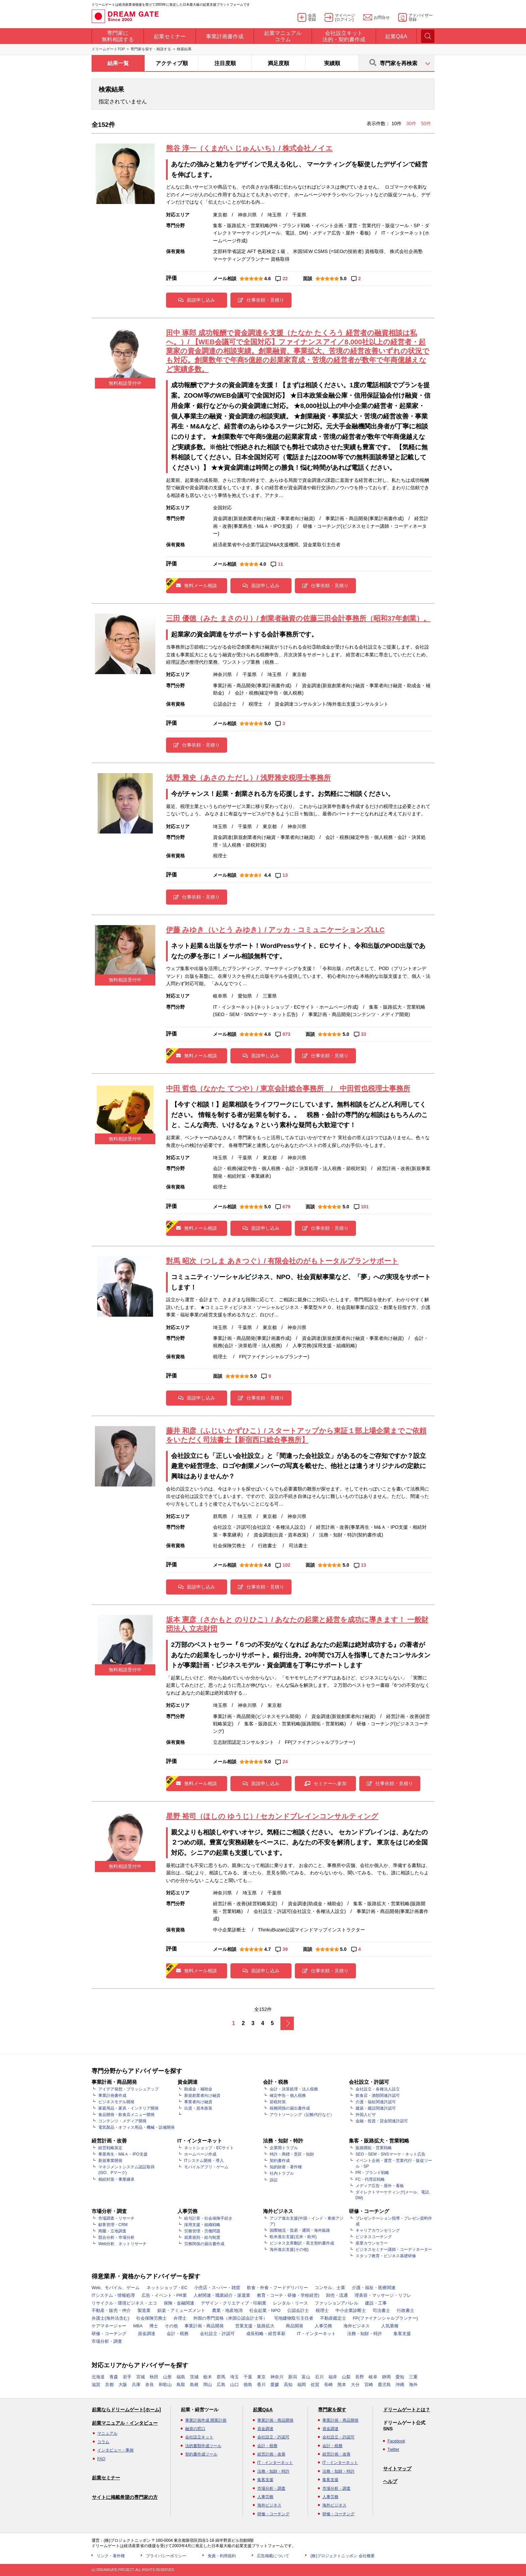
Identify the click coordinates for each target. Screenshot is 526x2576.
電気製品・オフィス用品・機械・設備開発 (136, 2127)
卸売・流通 (337, 2295)
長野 (359, 2376)
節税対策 (278, 2102)
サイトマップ (397, 2468)
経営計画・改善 (271, 2454)
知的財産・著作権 (286, 2167)
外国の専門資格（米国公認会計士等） (230, 2318)
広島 (221, 2384)
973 (282, 1034)
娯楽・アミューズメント (181, 2310)
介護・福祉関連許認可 (376, 2102)
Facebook (396, 2441)
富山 (306, 2376)
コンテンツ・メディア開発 (122, 2121)
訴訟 (274, 2180)
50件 (426, 123)
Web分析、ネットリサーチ (122, 2243)
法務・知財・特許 (364, 2333)
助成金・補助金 (198, 2089)
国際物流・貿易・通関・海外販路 (300, 2230)
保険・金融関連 (179, 2303)
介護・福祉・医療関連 (374, 2287)
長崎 (328, 2384)
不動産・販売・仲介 (111, 2310)
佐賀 (315, 2384)
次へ (287, 2023)
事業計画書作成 (112, 2095)
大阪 (122, 2384)
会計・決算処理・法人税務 (294, 2089)
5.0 (343, 278)
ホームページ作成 (200, 2154)
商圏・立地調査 (112, 2231)
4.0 (263, 564)
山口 (234, 2384)
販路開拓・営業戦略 (374, 2147)
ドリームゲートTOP (108, 49)
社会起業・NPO (264, 2310)
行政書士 (405, 2310)
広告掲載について (273, 2556)
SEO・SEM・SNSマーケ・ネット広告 (390, 2154)
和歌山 (165, 2384)
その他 (171, 2325)
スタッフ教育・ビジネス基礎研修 (386, 2256)
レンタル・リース (290, 2303)
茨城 (194, 2376)
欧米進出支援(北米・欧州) (293, 2236)
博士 (153, 2325)
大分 (355, 2384)
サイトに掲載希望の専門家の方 (125, 2497)
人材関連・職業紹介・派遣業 (222, 2295)
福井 (332, 2376)
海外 (413, 2384)
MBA (138, 2325)
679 (282, 1206)
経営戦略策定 (110, 2147)
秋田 (154, 2376)
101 (361, 1206)
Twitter (393, 2449)
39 (281, 1949)
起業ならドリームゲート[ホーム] (126, 2409)
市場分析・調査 (107, 2341)
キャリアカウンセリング (378, 2230)
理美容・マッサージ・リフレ (383, 2295)
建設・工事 (376, 2303)
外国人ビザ (366, 2114)
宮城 (140, 2376)
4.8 (267, 1565)
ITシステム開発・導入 (204, 2160)
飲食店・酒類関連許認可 (378, 2095)
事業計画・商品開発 (204, 2325)
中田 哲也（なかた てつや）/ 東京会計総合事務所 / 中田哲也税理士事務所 (288, 1088)
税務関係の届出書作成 (290, 2108)
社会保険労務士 (151, 2318)
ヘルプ (390, 2481)
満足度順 (278, 63)
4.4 (267, 875)
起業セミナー (106, 2477)
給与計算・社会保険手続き (208, 2218)
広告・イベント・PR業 (164, 2295)
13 (281, 875)
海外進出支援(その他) (289, 2249)
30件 (412, 123)
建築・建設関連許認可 (376, 2108)
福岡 (301, 2384)
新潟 (292, 2376)
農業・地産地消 (227, 2310)
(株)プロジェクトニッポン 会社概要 (342, 2556)
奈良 (149, 2384)
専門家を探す (332, 2409)
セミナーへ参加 (325, 1783)
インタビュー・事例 (115, 2450)
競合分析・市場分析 (116, 2237)
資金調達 (146, 2333)
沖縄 (400, 2384)
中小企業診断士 (350, 2310)
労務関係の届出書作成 (204, 2243)
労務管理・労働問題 (202, 2231)
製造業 (144, 2310)
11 (277, 564)
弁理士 (180, 2318)
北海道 (98, 2376)
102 (282, 1565)
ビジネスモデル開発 (116, 2102)
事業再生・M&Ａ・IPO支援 (123, 2154)
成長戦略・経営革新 (265, 2333)
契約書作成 (280, 2160)
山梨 (346, 2376)
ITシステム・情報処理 (113, 2295)
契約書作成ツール (201, 2454)
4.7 (267, 1949)
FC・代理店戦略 (370, 2179)
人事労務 (323, 2325)
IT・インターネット (316, 2333)
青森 (113, 2376)
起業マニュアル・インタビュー (125, 2423)
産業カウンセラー (372, 2243)
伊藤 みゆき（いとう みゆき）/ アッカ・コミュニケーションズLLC (275, 929)
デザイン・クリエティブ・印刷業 (233, 2303)
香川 (261, 2384)
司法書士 (381, 2310)
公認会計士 (298, 2310)
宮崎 (368, 2384)
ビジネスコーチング (374, 2236)
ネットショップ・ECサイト (209, 2147)
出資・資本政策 (198, 2108)
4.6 (267, 278)
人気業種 (390, 2325)
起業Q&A (263, 2409)
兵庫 (136, 2384)
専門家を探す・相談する (150, 49)
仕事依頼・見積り (261, 300)
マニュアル (107, 2433)
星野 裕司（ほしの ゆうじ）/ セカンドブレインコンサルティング (272, 1816)
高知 (288, 2384)
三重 (413, 2376)
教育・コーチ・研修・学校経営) (288, 2295)
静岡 (386, 2376)
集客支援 (402, 2333)
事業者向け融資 (198, 2102)
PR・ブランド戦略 (372, 2172)
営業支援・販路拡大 (254, 2325)
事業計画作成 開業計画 (205, 2420)
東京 (261, 2376)
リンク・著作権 (111, 2556)
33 (360, 1034)
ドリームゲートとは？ (406, 2409)
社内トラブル (282, 2173)
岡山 (207, 2384)
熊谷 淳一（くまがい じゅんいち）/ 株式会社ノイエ (249, 148)
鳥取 (180, 2384)
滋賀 (96, 2384)
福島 (180, 2376)
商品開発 (294, 2325)
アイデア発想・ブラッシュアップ (128, 2089)
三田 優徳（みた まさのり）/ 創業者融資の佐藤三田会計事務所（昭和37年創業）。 (298, 618)
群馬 (221, 2376)
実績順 (332, 63)
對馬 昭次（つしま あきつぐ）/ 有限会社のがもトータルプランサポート (282, 1261)
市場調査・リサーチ (116, 2218)
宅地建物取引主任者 (293, 2318)
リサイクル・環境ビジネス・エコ (124, 2303)
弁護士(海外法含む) (110, 2318)
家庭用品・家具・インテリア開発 (128, 2108)
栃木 (207, 2376)
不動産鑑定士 (333, 2318)
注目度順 (225, 63)
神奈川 (276, 2376)
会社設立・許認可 (217, 2333)
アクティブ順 (172, 63)
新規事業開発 (110, 2160)
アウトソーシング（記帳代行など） (302, 2114)
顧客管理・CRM (112, 2224)
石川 (319, 2376)
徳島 (248, 2384)
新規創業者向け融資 (202, 2095)
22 (281, 278)
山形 (167, 2376)
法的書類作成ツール (203, 2445)
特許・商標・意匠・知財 (292, 2154)
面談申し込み (196, 300)
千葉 (248, 2376)
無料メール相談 (196, 585)
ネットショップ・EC (167, 2287)
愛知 (400, 2376)
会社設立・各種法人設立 (378, 2089)
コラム (103, 2441)
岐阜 (373, 2376)
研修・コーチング (109, 2333)
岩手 (127, 2376)
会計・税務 (178, 2333)
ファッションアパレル (336, 2303)
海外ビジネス (357, 2325)
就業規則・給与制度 (202, 2237)
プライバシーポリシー (166, 2556)
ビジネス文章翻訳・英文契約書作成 (302, 2243)
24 (281, 1761)
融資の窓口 (195, 2428)
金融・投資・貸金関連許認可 (382, 2121)
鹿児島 (384, 2384)
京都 (109, 2384)
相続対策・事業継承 (116, 2179)
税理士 (322, 2310)
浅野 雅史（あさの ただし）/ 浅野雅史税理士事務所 (248, 777)
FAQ (101, 2459)
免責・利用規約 (222, 2556)
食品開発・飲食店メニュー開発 (126, 2114)
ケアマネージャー (109, 2325)
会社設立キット (199, 2437)
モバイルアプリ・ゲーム (206, 2167)
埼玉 (234, 2376)
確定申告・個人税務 (288, 2095)
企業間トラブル (284, 2147)
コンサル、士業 (330, 2287)
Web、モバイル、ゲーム (116, 2287)
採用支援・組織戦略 (202, 2224)
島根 (194, 2384)
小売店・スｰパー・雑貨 (217, 2287)
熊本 (341, 2384)
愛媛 (274, 2384)
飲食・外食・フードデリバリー (277, 2287)
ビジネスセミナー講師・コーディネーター (394, 2249)
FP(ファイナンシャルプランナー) (385, 2318)
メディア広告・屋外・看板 (380, 2185)
